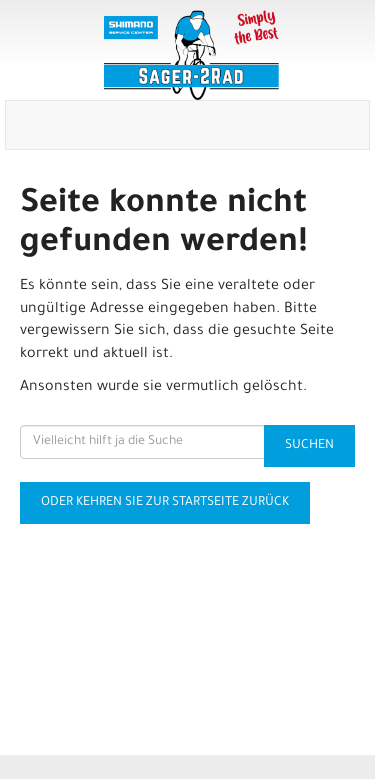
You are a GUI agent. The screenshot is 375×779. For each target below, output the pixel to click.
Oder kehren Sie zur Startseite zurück (165, 503)
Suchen (309, 446)
